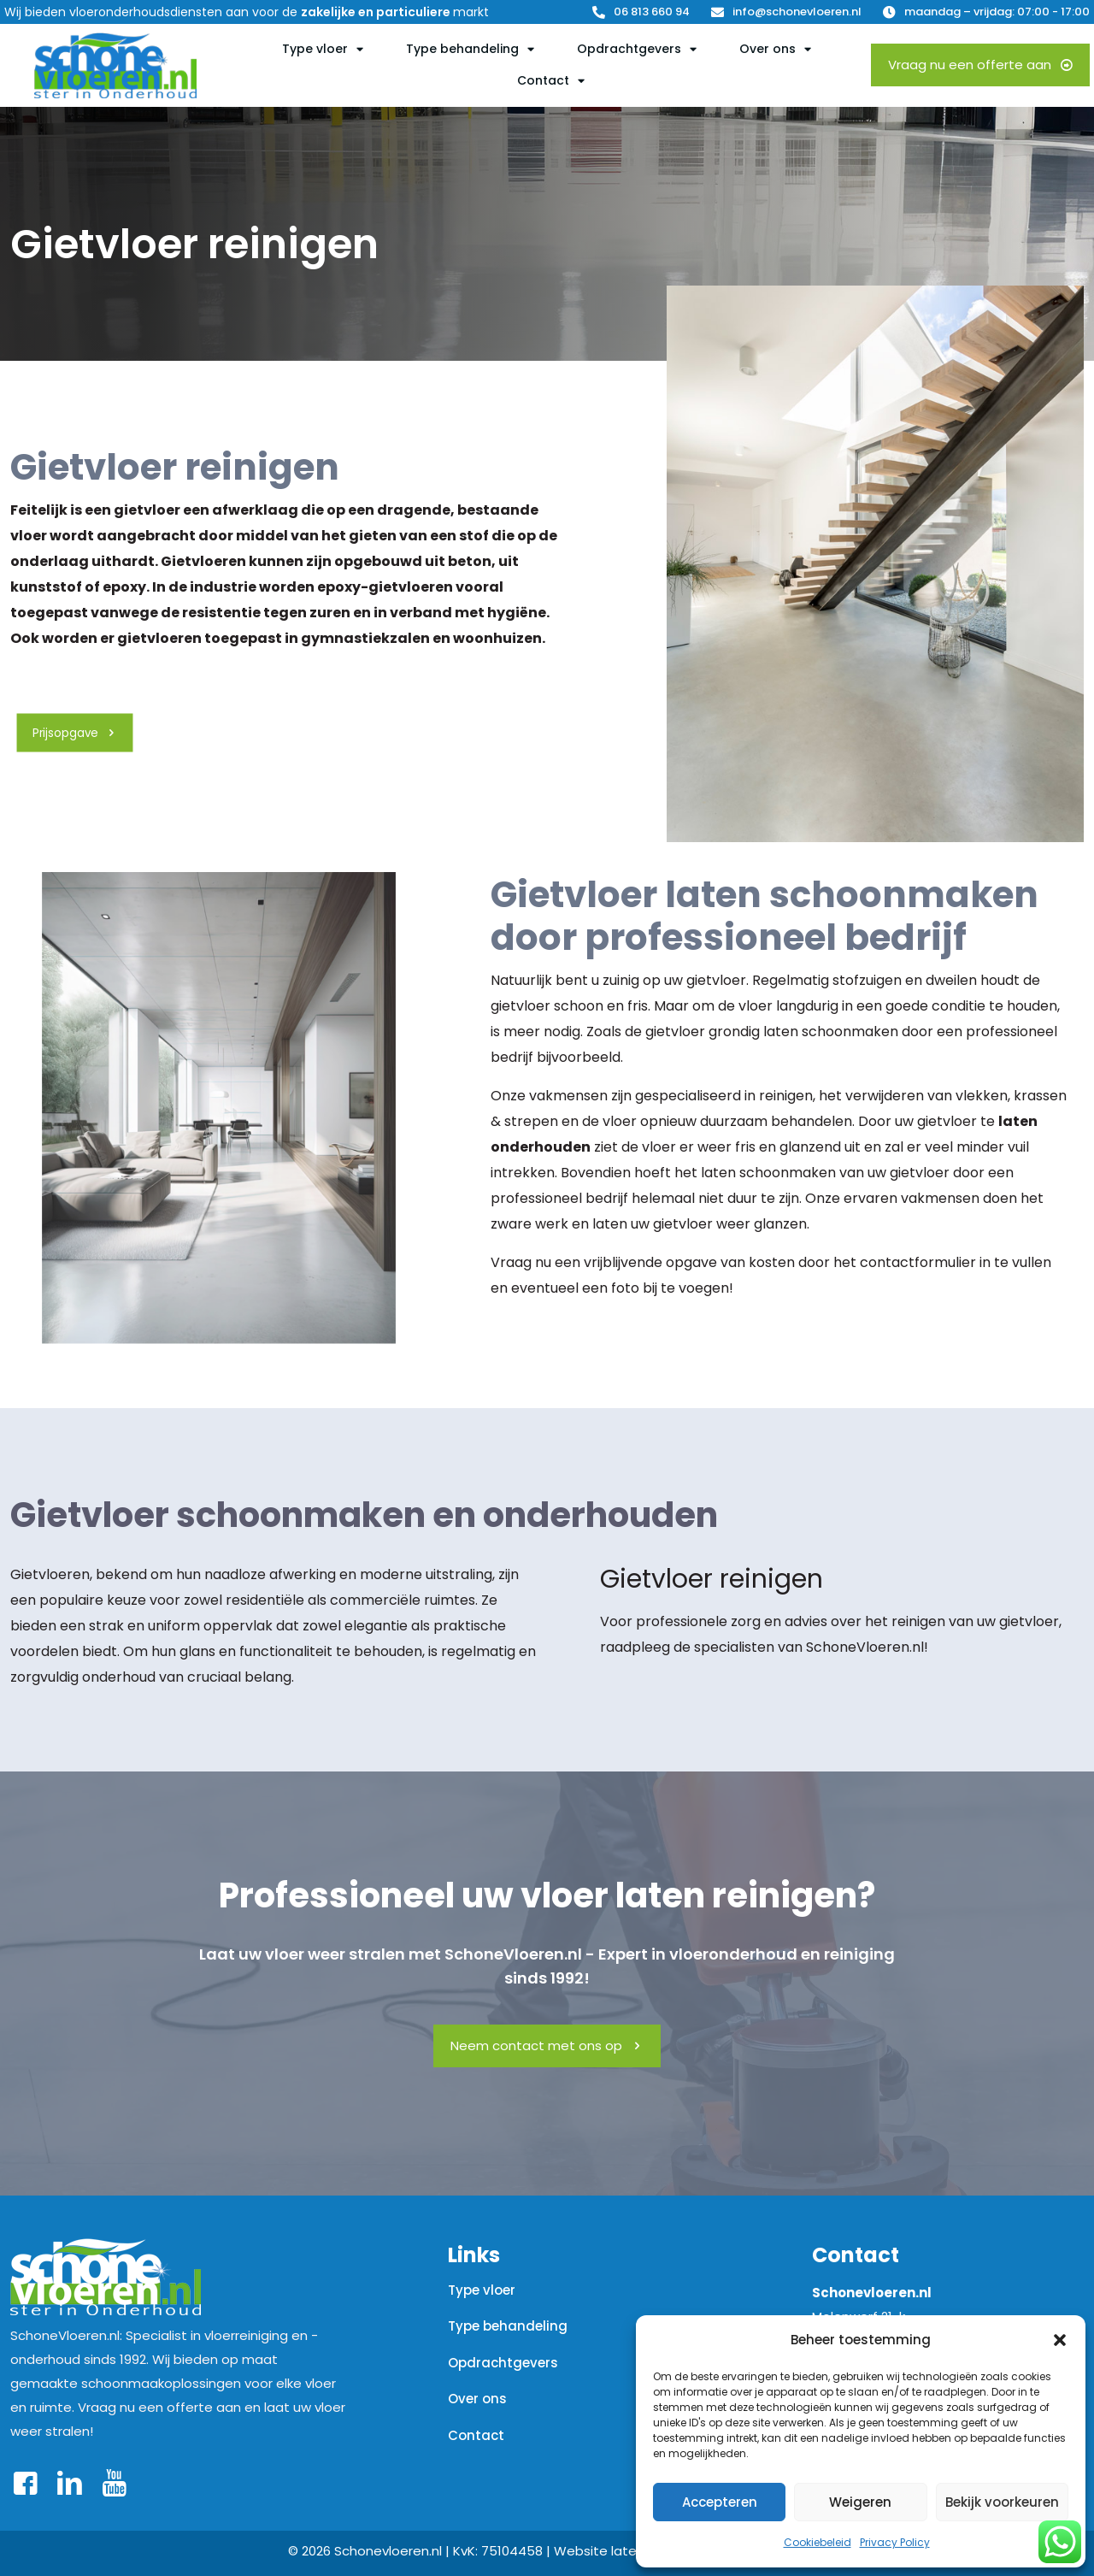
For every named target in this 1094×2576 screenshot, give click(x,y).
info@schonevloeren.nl (797, 11)
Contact (476, 2435)
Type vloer (481, 2290)
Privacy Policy (895, 2542)
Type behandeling (508, 2326)
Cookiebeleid (817, 2542)
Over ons (477, 2399)
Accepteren (719, 2502)
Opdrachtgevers (503, 2363)
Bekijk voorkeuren (1002, 2502)
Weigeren (860, 2502)
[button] (1059, 2340)
